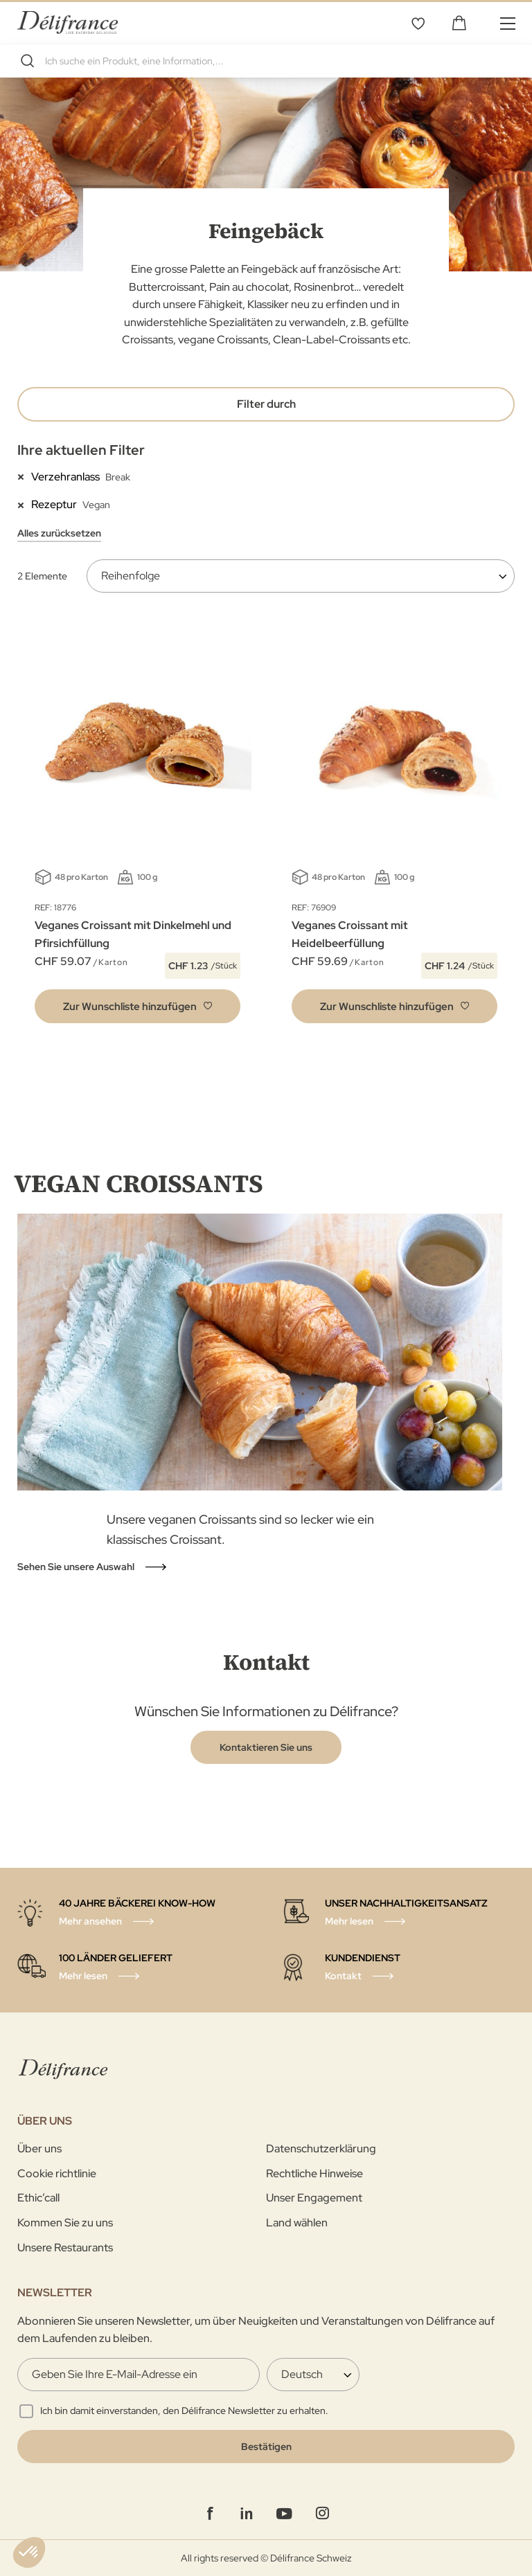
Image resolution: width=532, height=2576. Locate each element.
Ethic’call (38, 2197)
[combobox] (266, 61)
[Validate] (266, 2446)
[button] (137, 1006)
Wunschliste (418, 23)
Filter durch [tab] (266, 404)
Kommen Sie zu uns (65, 2222)
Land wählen (297, 2222)
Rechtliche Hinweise (314, 2173)
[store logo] (67, 22)
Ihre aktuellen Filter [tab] (81, 450)
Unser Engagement (314, 2197)
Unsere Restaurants (65, 2247)
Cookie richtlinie (56, 2173)
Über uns (39, 2148)
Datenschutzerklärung (321, 2148)
